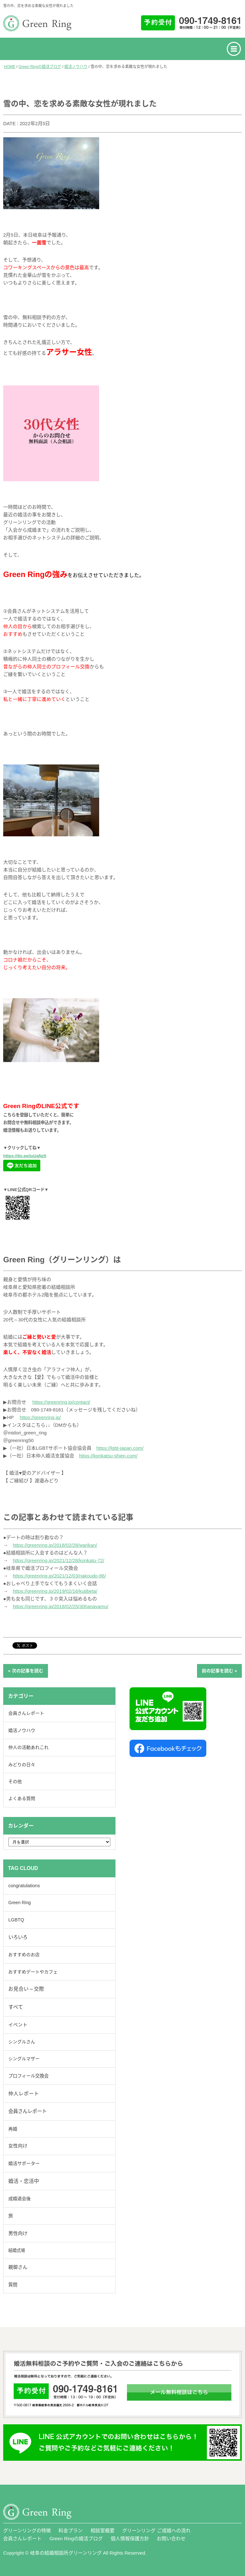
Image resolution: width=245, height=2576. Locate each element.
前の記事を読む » (219, 1670)
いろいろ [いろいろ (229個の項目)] (18, 1937)
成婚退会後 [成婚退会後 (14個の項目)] (19, 2198)
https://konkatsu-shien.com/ (108, 1455)
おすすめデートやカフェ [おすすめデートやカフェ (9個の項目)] (33, 1971)
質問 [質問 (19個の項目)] (12, 2284)
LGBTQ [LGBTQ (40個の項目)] (16, 1919)
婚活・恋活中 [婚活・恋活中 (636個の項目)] (23, 2181)
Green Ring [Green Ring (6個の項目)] (19, 1902)
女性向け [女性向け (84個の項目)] (18, 2145)
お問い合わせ (171, 2538)
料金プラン (71, 2530)
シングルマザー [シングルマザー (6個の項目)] (24, 2058)
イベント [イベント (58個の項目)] (18, 2024)
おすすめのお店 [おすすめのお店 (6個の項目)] (24, 1954)
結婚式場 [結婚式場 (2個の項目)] (16, 2250)
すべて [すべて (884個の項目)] (15, 2007)
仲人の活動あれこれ (28, 1747)
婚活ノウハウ (75, 67)
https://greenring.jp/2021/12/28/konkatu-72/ (58, 1560)
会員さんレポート (26, 1713)
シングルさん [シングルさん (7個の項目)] (21, 2042)
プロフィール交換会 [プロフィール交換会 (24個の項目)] (28, 2075)
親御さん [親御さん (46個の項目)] (18, 2267)
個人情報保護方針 (130, 2538)
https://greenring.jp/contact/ (61, 1402)
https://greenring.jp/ (40, 1417)
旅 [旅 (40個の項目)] (10, 2215)
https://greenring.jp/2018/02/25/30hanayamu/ (60, 1606)
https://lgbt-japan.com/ (120, 1448)
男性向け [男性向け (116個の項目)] (18, 2233)
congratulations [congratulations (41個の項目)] (24, 1885)
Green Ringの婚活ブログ (40, 67)
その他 (15, 1781)
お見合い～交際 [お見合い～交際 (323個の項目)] (26, 1989)
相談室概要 (103, 2530)
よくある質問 (21, 1798)
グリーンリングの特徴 (27, 2530)
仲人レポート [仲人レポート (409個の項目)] (23, 2093)
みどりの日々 (21, 1764)
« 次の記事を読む (25, 1670)
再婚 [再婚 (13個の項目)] (12, 2128)
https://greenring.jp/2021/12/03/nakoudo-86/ (59, 1575)
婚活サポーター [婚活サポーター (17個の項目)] (24, 2163)
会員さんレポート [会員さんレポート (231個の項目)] (27, 2111)
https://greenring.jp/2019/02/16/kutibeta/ (55, 1591)
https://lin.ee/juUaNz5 (24, 1155)
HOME (9, 67)
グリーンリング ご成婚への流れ (156, 2530)
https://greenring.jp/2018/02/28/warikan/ (55, 1545)
